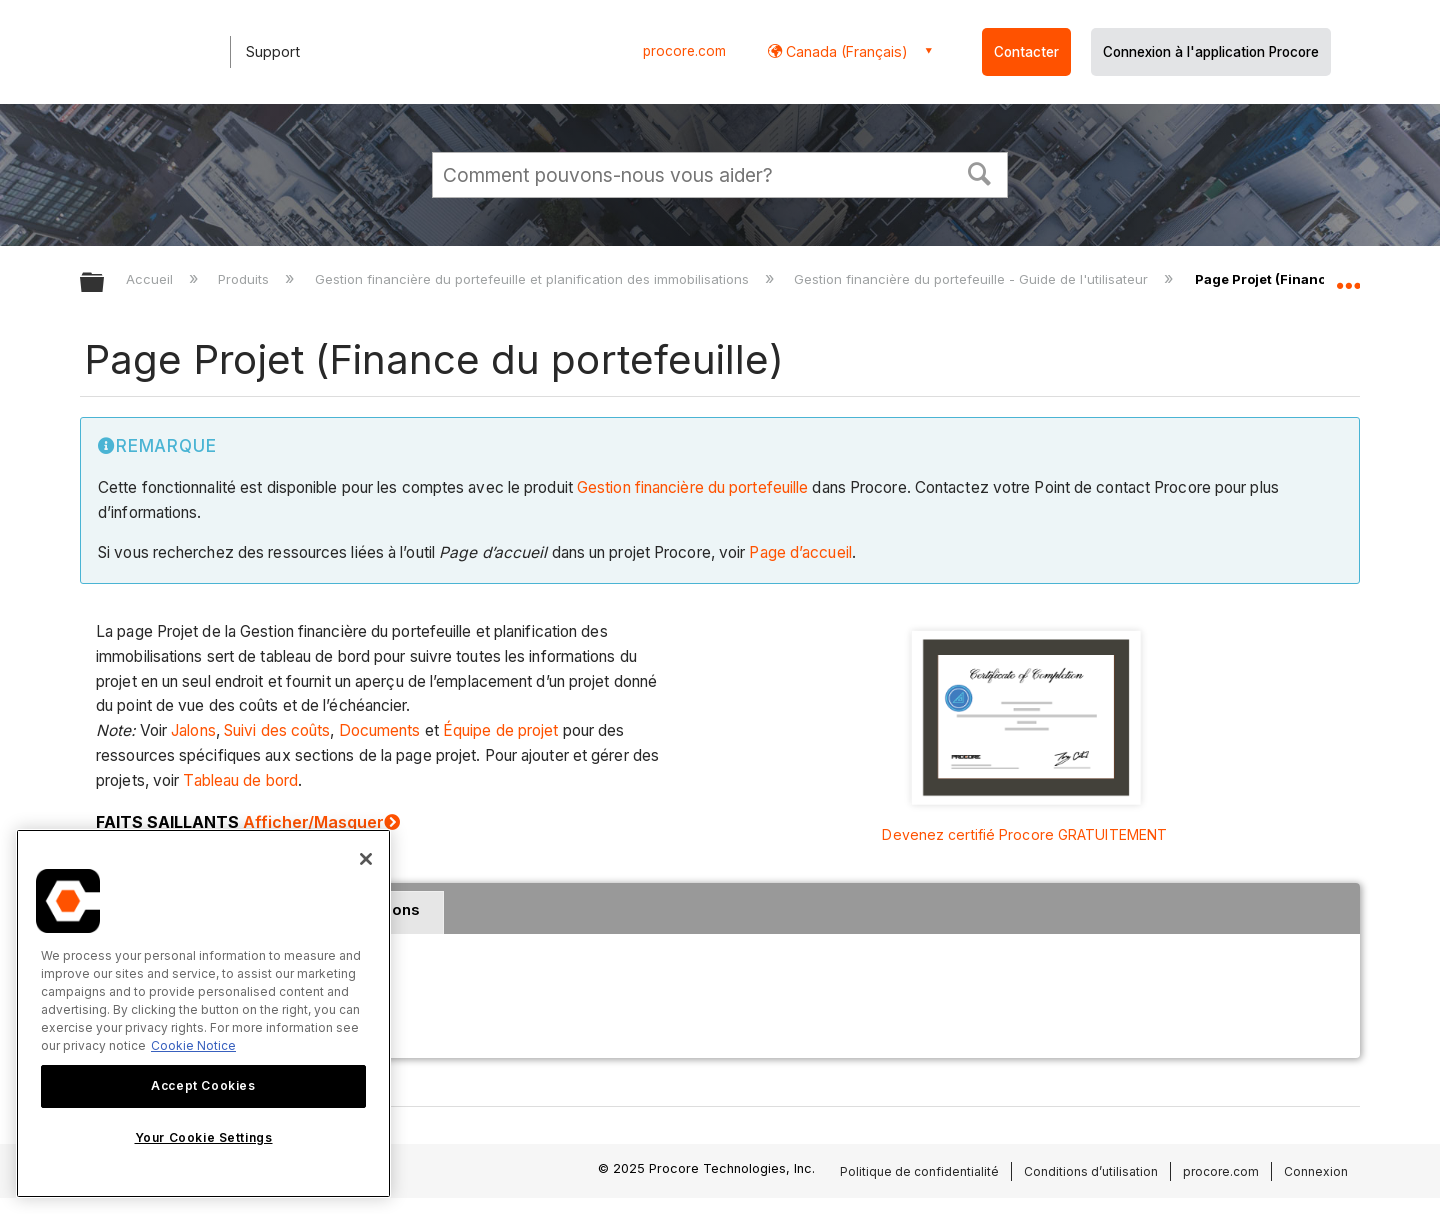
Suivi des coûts (277, 730)
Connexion (1316, 1171)
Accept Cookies (203, 1085)
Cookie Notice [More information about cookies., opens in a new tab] (193, 1045)
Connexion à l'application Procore (1211, 52)
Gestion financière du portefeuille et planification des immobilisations (534, 279)
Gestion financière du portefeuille (692, 487)
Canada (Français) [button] (845, 51)
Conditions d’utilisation (1091, 1171)
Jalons (193, 730)
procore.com (684, 51)
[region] (203, 1013)
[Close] (366, 859)
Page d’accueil (800, 552)
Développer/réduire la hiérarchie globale (105, 283)
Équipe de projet (501, 730)
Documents (380, 730)
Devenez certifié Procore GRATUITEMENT (1024, 834)
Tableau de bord (240, 780)
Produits (245, 279)
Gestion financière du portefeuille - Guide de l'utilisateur (973, 279)
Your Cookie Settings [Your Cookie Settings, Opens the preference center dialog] (204, 1137)
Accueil (151, 279)
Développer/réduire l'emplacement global (1348, 277)
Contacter (1026, 52)
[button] (980, 172)
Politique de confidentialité (919, 1171)
